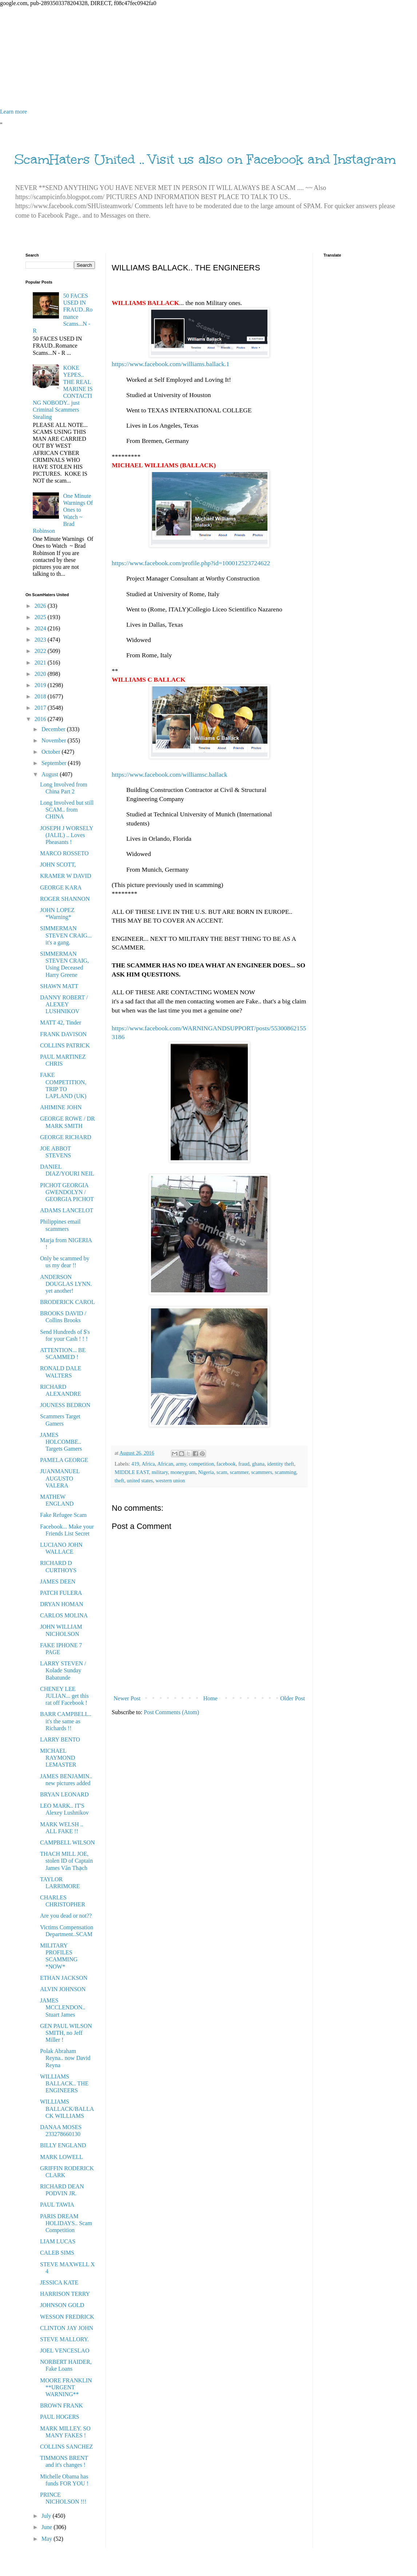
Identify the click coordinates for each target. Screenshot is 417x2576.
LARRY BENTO (60, 1739)
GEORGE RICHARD (65, 1137)
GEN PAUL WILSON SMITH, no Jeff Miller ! (66, 2033)
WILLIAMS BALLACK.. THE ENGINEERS (64, 2083)
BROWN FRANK (61, 2405)
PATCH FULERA (61, 1593)
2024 (41, 628)
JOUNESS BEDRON (65, 1405)
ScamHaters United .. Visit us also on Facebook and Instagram (205, 159)
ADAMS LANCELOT (66, 1210)
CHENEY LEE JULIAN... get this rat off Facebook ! (64, 1696)
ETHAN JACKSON (63, 1978)
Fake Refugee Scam (63, 1515)
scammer (239, 1472)
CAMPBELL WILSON (67, 1842)
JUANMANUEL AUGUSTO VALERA (60, 1478)
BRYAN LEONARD (64, 1794)
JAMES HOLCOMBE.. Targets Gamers (61, 1442)
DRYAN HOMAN (61, 1604)
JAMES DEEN (57, 1581)
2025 (41, 617)
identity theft (280, 1464)
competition (201, 1464)
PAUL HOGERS (59, 2417)
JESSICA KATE (59, 2282)
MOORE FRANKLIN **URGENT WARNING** (66, 2387)
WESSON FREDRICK (67, 2317)
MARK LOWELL (61, 2157)
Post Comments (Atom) (171, 1712)
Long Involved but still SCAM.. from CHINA (67, 810)
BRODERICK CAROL (67, 1302)
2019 (41, 685)
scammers (261, 1472)
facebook (226, 1464)
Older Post (292, 1698)
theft (119, 1480)
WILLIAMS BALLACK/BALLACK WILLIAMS (67, 2109)
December (54, 729)
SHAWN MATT (59, 986)
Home (210, 1698)
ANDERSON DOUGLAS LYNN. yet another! (66, 1284)
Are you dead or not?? (66, 1916)
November (54, 740)
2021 (41, 662)
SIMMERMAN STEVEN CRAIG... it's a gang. (66, 935)
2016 (41, 719)
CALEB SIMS (57, 2253)
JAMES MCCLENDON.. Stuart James (62, 2007)
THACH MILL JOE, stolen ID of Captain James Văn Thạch (66, 1861)
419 (135, 1464)
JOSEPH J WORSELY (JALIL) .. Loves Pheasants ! (66, 835)
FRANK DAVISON (63, 1034)
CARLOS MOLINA (64, 1615)
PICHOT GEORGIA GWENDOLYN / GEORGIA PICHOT (67, 1192)
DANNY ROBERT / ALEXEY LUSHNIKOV (64, 1004)
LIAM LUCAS (57, 2241)
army (181, 1464)
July (47, 2516)
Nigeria (206, 1472)
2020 (41, 674)
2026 (41, 606)
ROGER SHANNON (65, 899)
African (165, 1464)
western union (170, 1480)
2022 (41, 651)
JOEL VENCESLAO (65, 2350)
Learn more (13, 111)
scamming (285, 1472)
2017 (41, 708)
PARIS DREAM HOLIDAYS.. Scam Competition (66, 2223)
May (47, 2539)
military (160, 1472)
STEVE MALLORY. (64, 2339)
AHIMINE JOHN (61, 1107)
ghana (258, 1464)
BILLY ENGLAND (63, 2145)
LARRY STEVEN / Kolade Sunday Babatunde (63, 1670)
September (54, 763)
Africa (148, 1464)
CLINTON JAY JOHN (66, 2328)
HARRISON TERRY (65, 2294)
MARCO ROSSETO (64, 853)
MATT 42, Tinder (60, 1022)
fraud (243, 1464)
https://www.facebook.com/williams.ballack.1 (170, 364)
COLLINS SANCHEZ (66, 2447)
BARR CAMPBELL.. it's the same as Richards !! (65, 1721)
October (51, 752)
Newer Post (127, 1698)
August (50, 774)
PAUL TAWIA (57, 2205)
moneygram (183, 1472)
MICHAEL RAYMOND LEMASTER (58, 1758)
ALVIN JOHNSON (63, 1989)
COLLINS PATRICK (65, 1045)
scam (222, 1472)
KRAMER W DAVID (65, 876)
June (47, 2527)
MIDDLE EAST (132, 1472)
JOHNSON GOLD (62, 2305)
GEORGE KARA (61, 887)
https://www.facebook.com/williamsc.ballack (169, 774)
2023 (41, 640)
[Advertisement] (208, 57)
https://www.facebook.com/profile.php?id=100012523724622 (191, 563)
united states (140, 1480)
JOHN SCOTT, (58, 864)
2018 (41, 696)
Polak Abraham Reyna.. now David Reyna (65, 2058)
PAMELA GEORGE (64, 1460)
